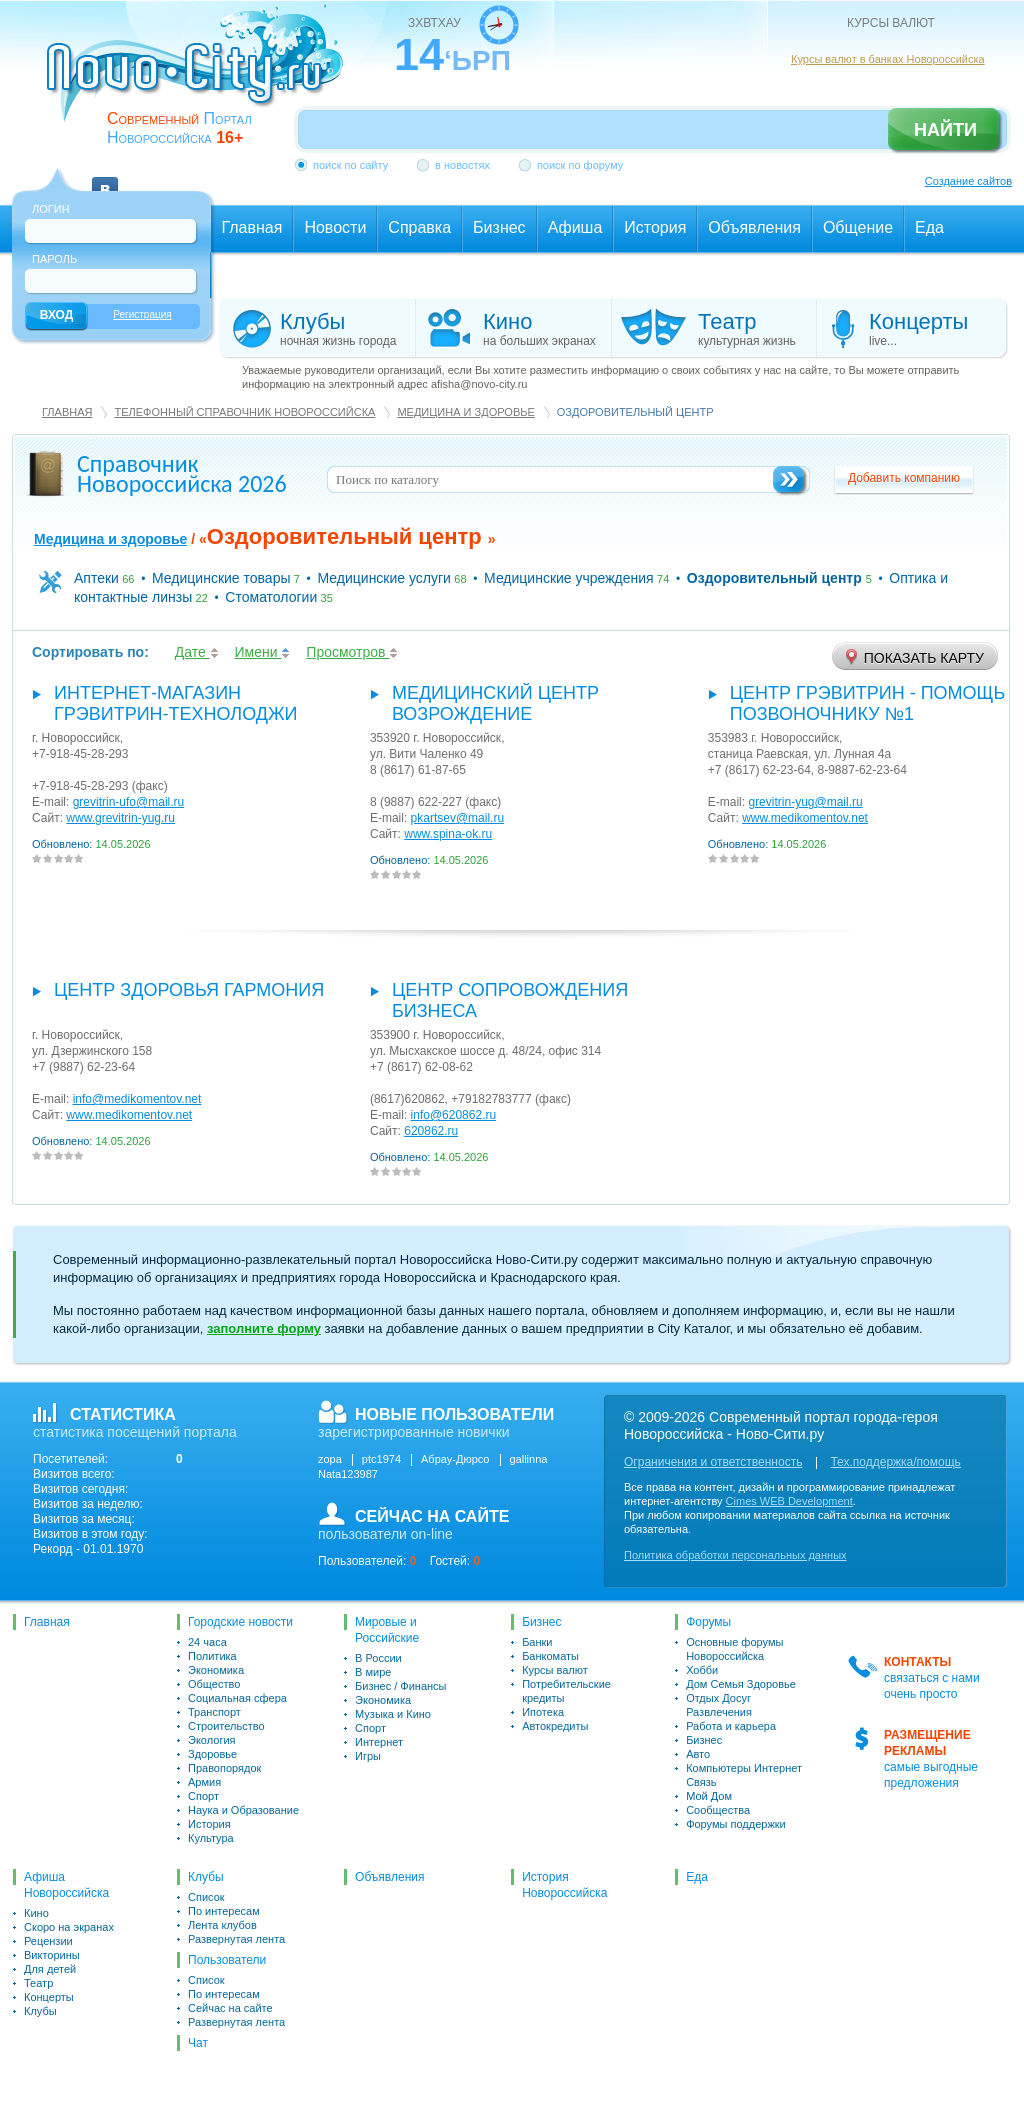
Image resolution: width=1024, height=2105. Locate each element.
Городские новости (240, 1622)
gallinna (529, 1459)
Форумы (708, 1622)
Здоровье (212, 1754)
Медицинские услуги (384, 578)
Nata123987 (348, 1474)
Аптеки (96, 578)
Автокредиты (555, 1726)
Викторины (52, 1955)
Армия (204, 1782)
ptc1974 (381, 1459)
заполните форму (264, 1328)
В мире (373, 1672)
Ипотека (543, 1712)
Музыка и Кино (393, 1714)
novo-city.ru (201, 78)
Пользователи (227, 1960)
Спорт (203, 1796)
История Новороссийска (564, 1885)
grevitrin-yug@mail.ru (805, 802)
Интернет (379, 1742)
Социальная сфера (237, 1698)
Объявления (389, 1877)
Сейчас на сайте (230, 2008)
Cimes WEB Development (789, 1501)
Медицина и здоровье (465, 412)
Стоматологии (271, 597)
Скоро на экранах (69, 1927)
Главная (67, 412)
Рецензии (48, 1941)
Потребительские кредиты (566, 1691)
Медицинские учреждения (569, 578)
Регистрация (142, 314)
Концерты (49, 1997)
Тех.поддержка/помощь (895, 1462)
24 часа (207, 1642)
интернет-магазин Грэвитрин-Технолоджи (176, 703)
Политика (212, 1656)
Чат (198, 2043)
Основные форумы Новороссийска (734, 1649)
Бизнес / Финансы (400, 1686)
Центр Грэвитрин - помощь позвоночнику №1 (868, 703)
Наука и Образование (243, 1810)
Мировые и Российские (387, 1630)
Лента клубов (222, 1925)
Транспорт (214, 1712)
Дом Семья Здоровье (741, 1684)
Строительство (226, 1726)
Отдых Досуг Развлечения (719, 1705)
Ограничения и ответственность (713, 1462)
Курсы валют (555, 1670)
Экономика (216, 1670)
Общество (214, 1684)
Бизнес (541, 1622)
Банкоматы (550, 1656)
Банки (537, 1642)
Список (206, 1897)
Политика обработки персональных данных (735, 1555)
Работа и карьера (731, 1726)
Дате (197, 652)
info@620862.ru (454, 1115)
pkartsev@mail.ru (458, 818)
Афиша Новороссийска (66, 1885)
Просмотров (352, 652)
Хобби (702, 1670)
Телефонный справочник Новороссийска (244, 412)
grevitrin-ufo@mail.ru (129, 802)
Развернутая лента (236, 1939)
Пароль (54, 259)
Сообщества (718, 1810)
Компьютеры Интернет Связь (744, 1775)
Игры (368, 1756)
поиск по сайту (350, 165)
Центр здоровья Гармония (189, 990)
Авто (698, 1754)
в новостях (462, 165)
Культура (211, 1838)
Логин (51, 209)
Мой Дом (709, 1796)
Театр (38, 1983)
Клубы (40, 2011)
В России (378, 1658)
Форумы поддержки (736, 1824)
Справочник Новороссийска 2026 (182, 473)
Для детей (50, 1969)
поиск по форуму (580, 165)
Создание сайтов (968, 181)
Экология (212, 1740)
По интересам (224, 1911)
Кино (36, 1913)
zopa (330, 1459)
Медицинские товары (221, 578)
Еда (697, 1877)
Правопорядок (224, 1768)
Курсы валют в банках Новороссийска (888, 59)
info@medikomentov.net (137, 1099)
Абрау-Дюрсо (455, 1459)
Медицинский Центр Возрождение (495, 703)
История (209, 1824)
